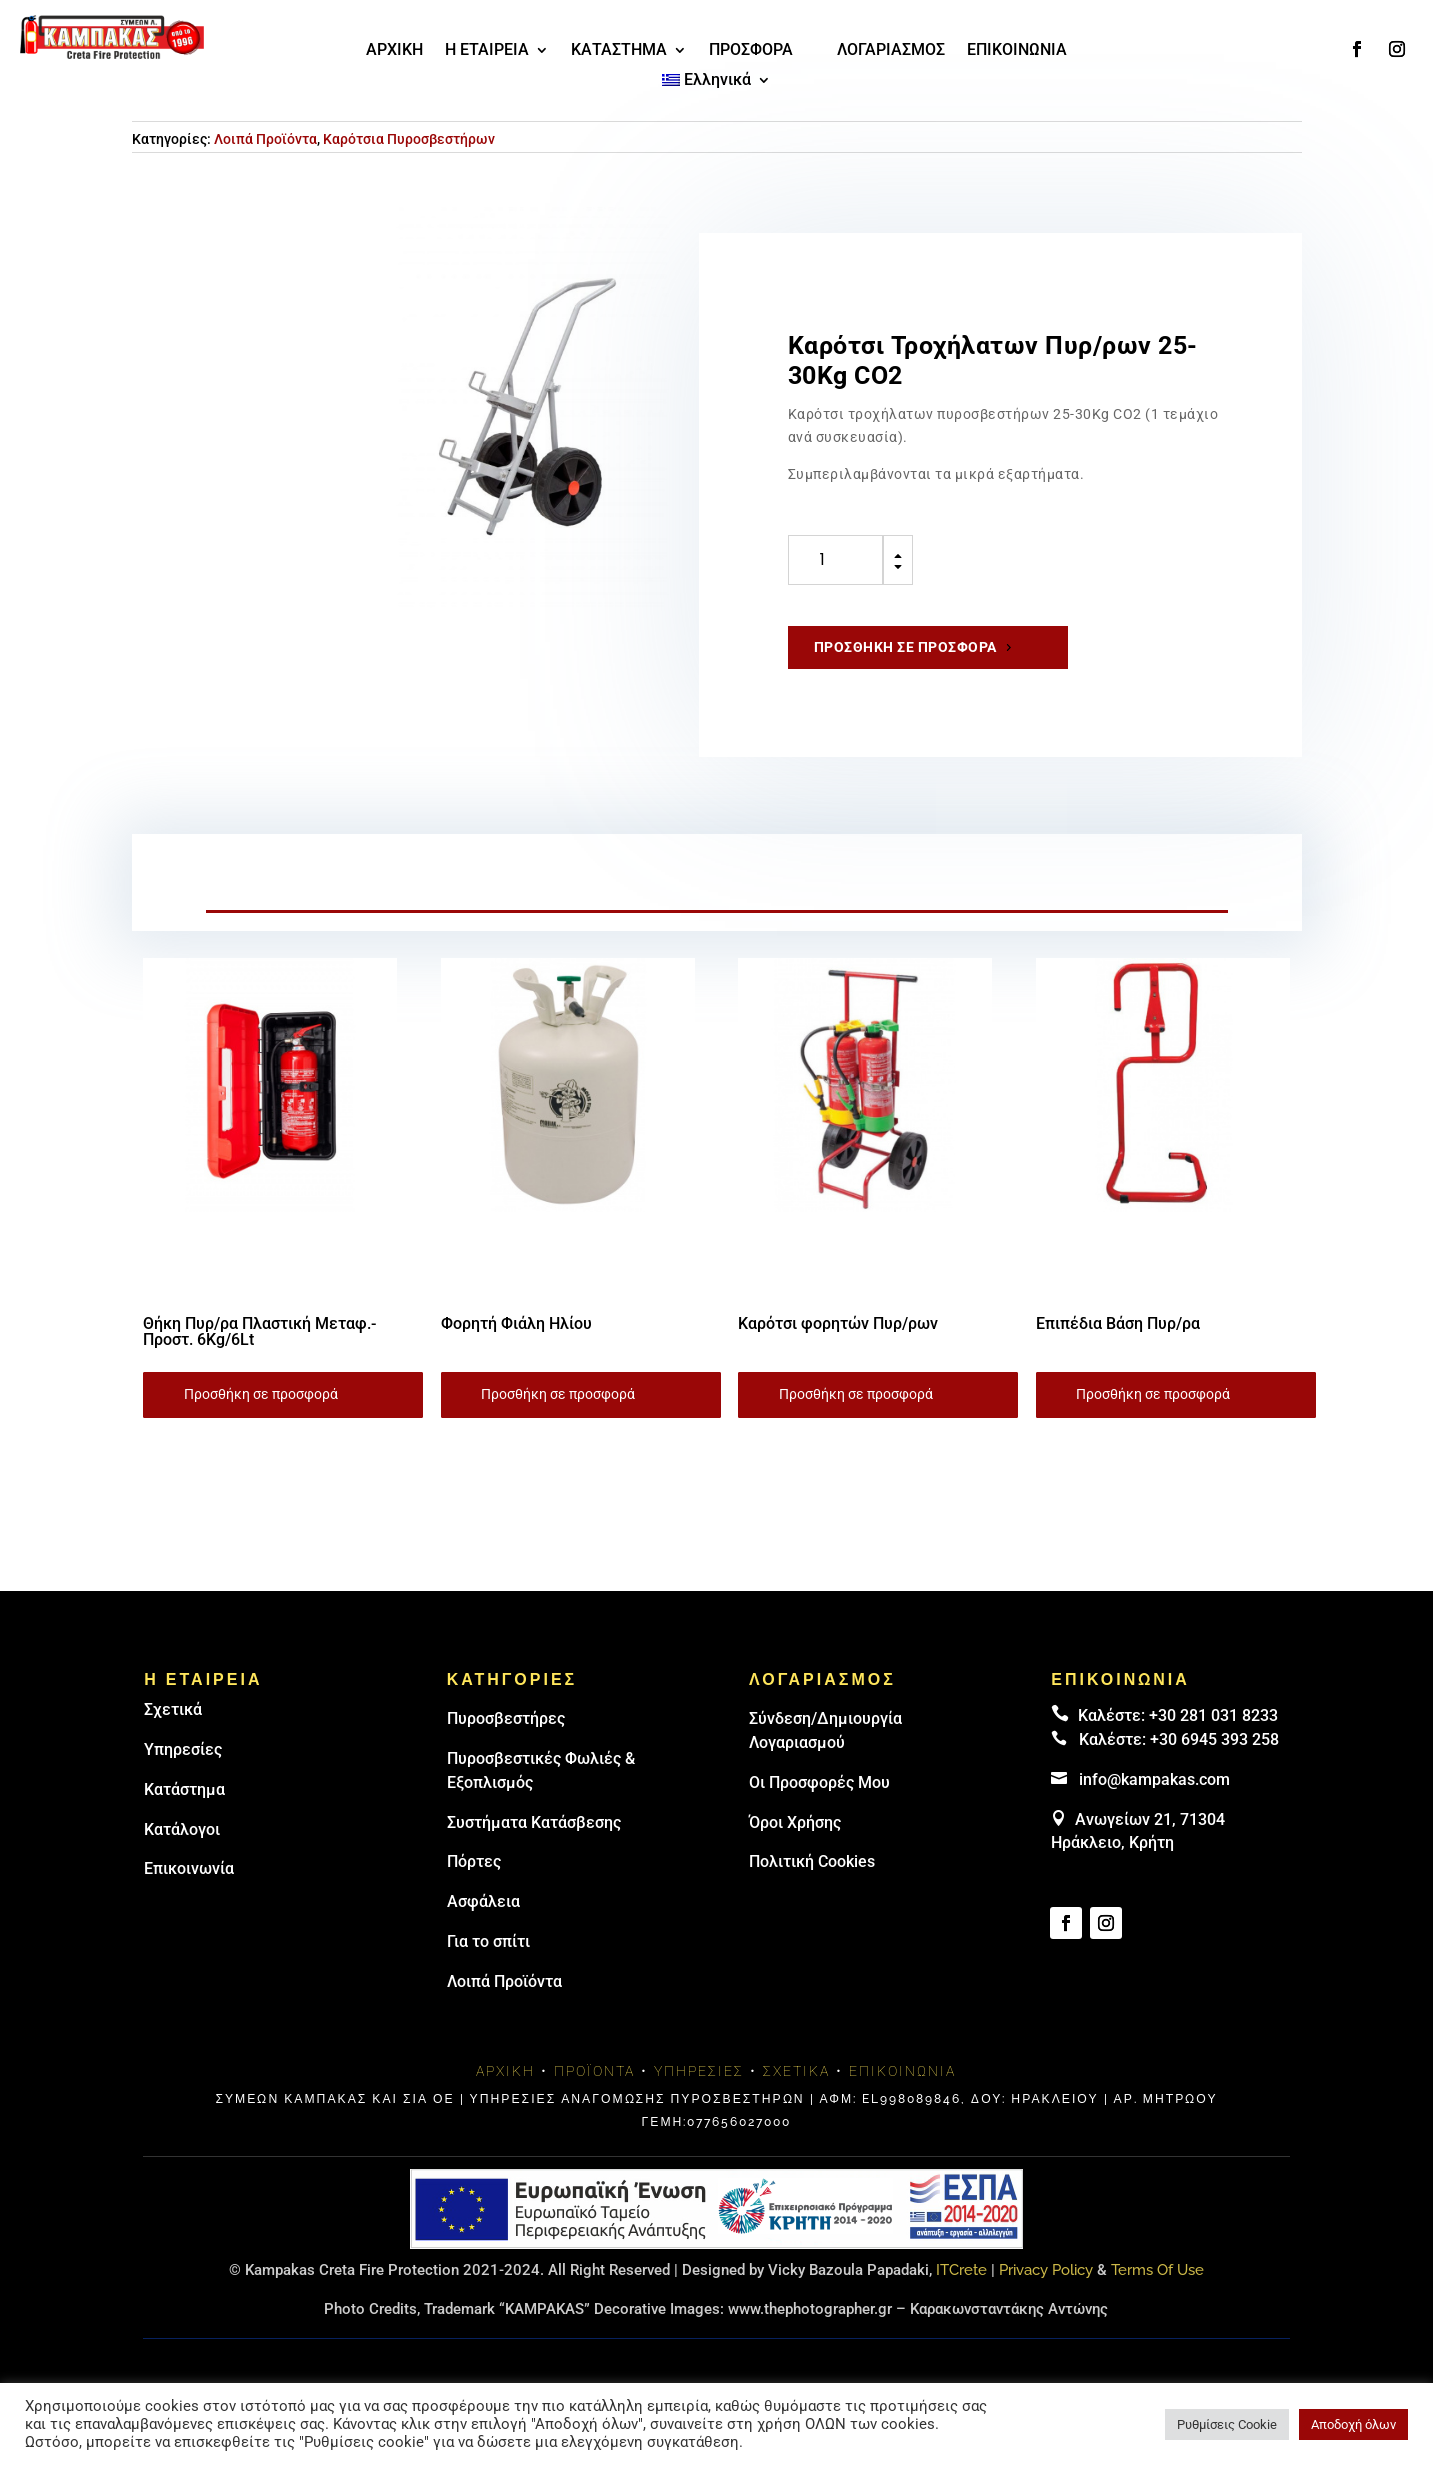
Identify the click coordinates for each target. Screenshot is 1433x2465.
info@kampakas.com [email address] (1154, 1779)
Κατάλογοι (182, 1829)
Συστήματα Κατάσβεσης (534, 1822)
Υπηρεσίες (183, 1749)
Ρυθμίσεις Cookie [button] (1227, 2424)
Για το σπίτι (488, 1941)
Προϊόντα (594, 2071)
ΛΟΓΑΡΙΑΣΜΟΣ (891, 51)
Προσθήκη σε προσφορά (905, 647)
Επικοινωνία (189, 1868)
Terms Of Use (1157, 2270)
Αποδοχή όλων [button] (1353, 2424)
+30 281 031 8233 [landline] (1213, 1715)
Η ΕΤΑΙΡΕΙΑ (487, 51)
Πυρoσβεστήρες (506, 1718)
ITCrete (961, 2270)
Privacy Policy (1046, 2270)
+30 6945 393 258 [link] (1214, 1739)
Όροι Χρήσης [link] (795, 1822)
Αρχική (505, 2071)
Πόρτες (474, 1861)
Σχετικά (173, 1709)
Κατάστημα (184, 1789)
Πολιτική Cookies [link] (812, 1861)
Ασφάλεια (483, 1901)
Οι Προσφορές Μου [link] (819, 1782)
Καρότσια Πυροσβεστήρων (409, 139)
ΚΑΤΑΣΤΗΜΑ (619, 51)
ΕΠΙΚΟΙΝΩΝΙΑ (1017, 51)
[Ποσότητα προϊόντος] (835, 560)
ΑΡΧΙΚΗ (394, 51)
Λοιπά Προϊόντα (265, 139)
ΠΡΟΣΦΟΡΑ (751, 51)
